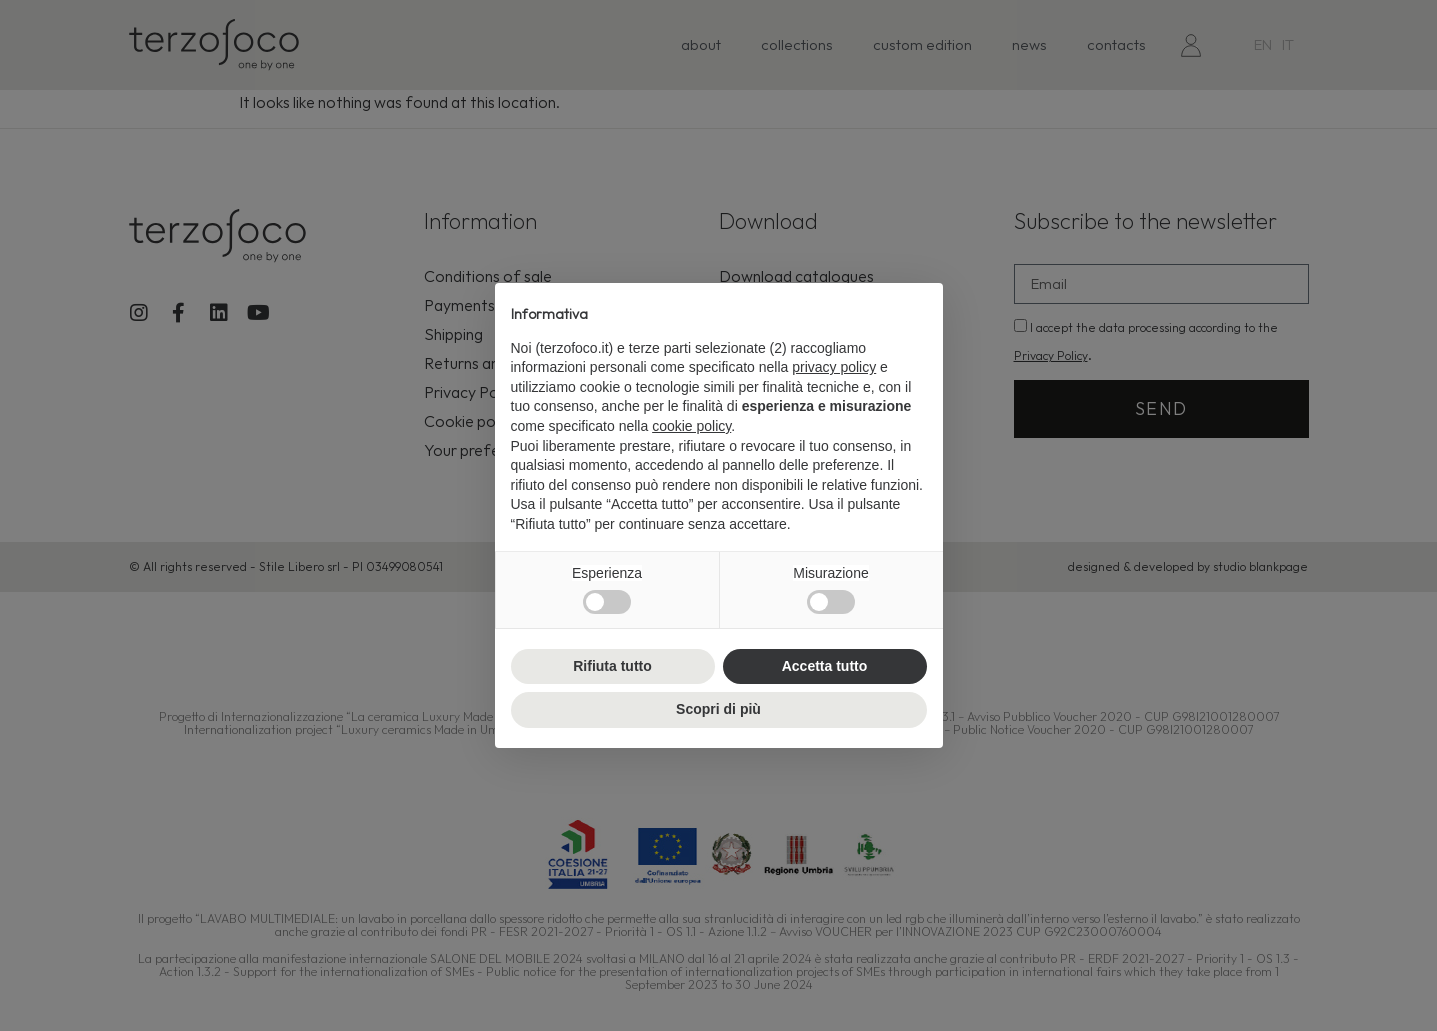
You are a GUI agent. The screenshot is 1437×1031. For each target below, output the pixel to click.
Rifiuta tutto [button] (612, 666)
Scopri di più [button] (718, 709)
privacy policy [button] (834, 367)
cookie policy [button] (691, 426)
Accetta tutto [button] (825, 666)
